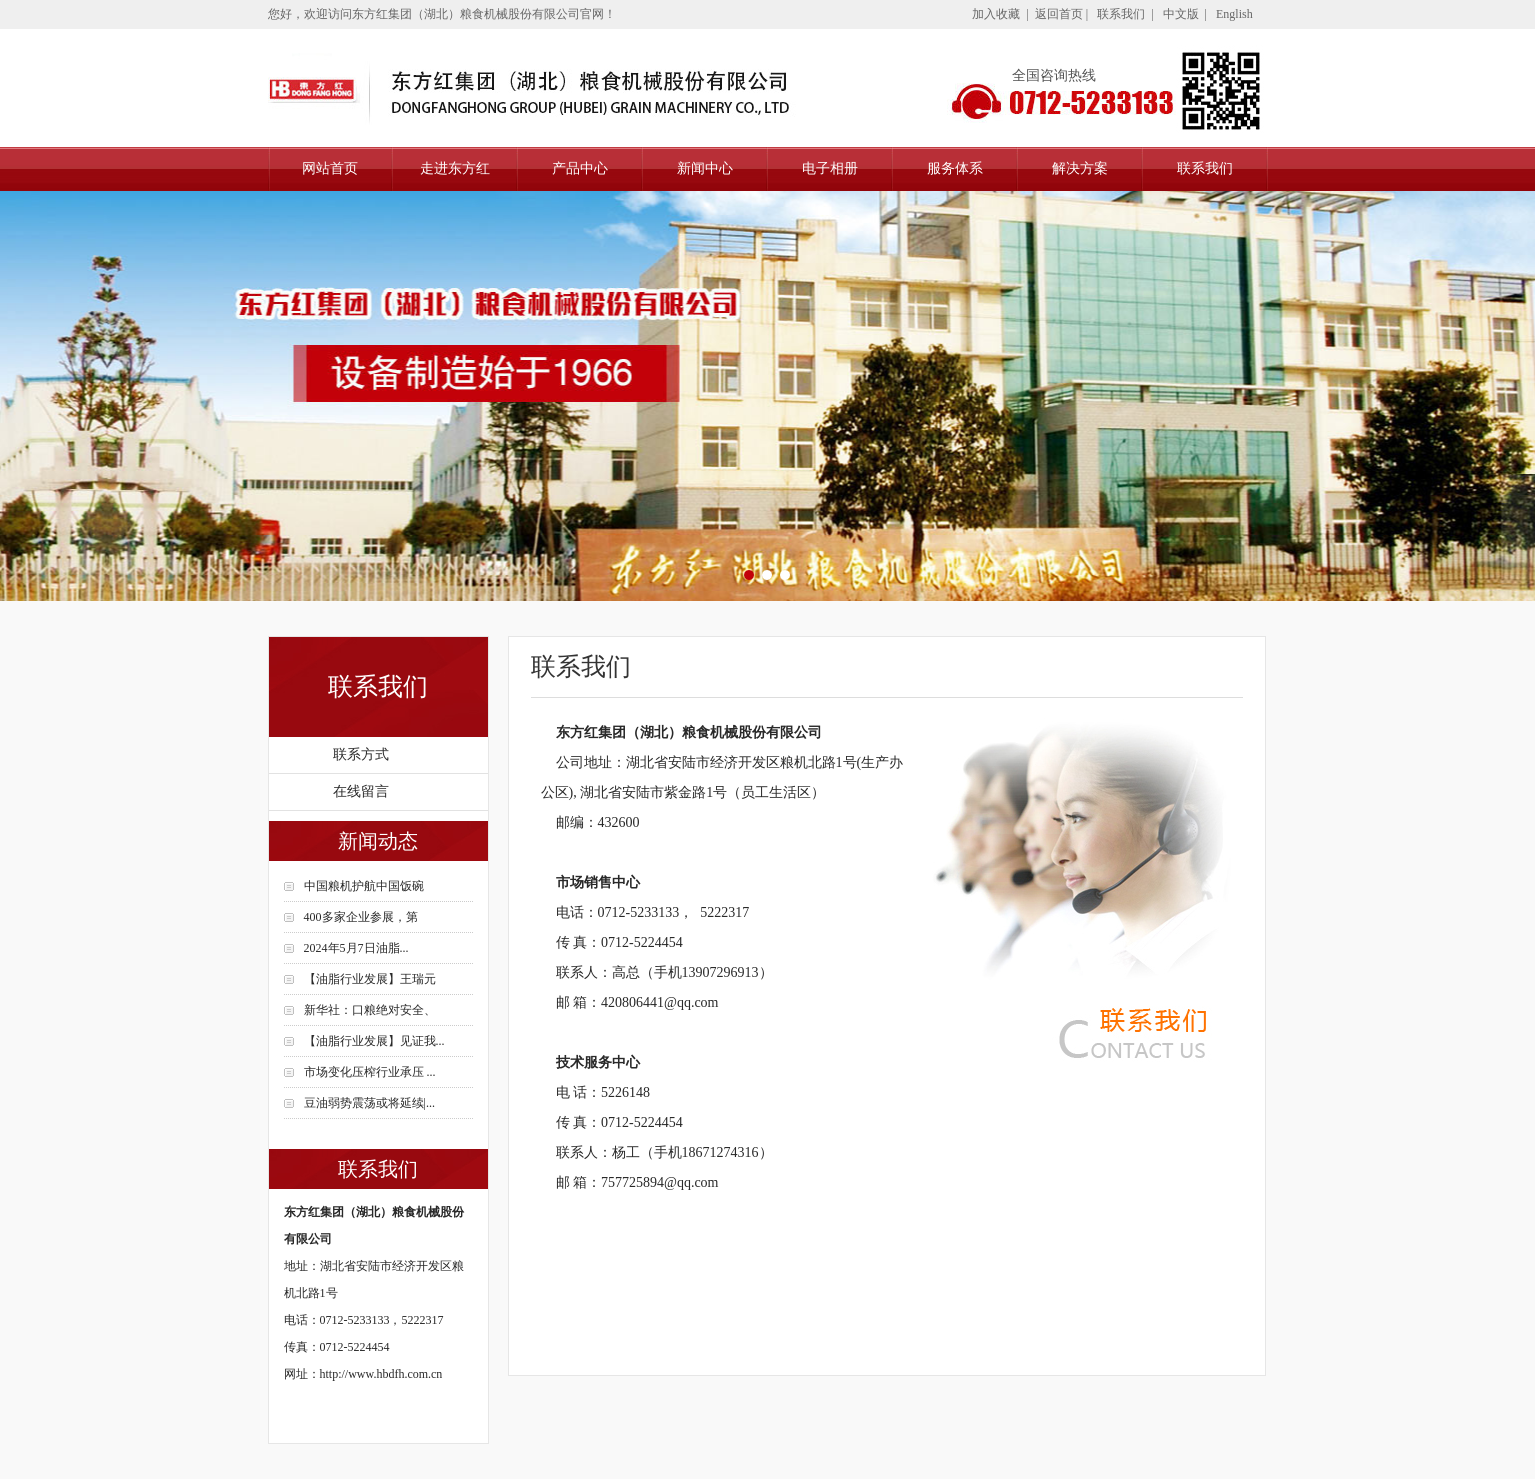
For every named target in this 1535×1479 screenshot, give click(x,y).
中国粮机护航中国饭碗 (364, 886)
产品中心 (580, 168)
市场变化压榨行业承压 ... (370, 1072)
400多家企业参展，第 (361, 917)
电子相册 (830, 168)
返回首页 (1059, 14)
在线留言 (361, 791)
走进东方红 (455, 168)
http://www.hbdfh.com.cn (381, 1374)
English (1234, 14)
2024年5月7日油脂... (356, 948)
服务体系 (955, 168)
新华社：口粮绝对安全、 (370, 1010)
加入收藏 (996, 14)
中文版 (1181, 14)
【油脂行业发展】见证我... (374, 1041)
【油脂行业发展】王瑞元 (370, 979)
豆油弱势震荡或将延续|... (369, 1103)
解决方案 (1080, 168)
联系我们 (1121, 14)
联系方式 (361, 754)
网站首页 (330, 168)
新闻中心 (705, 168)
